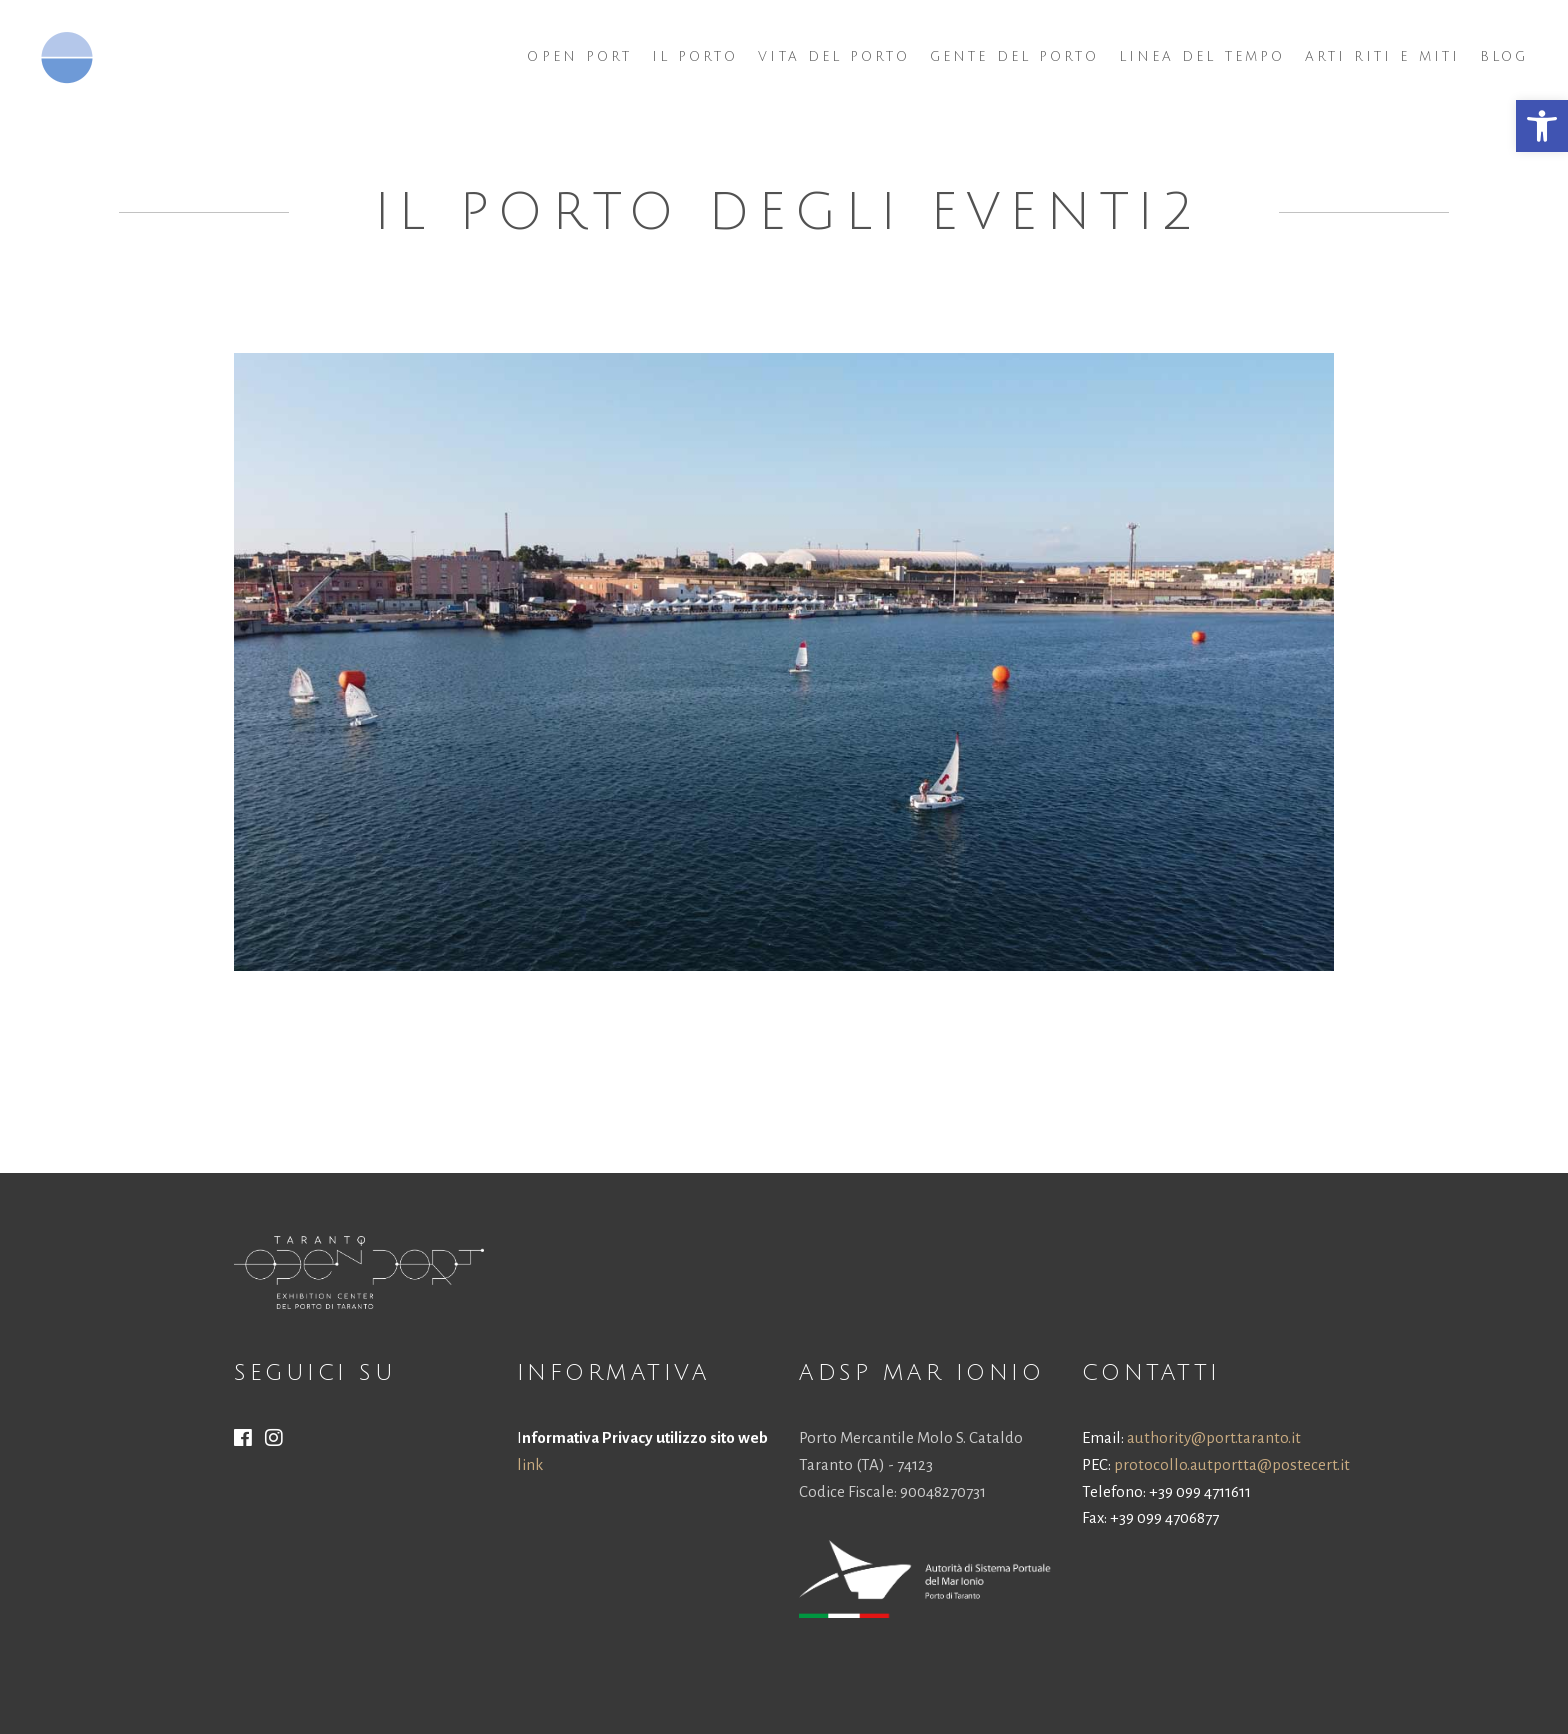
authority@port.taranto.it (1214, 1437)
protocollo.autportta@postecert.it (1232, 1464)
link (530, 1464)
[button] (1542, 126)
